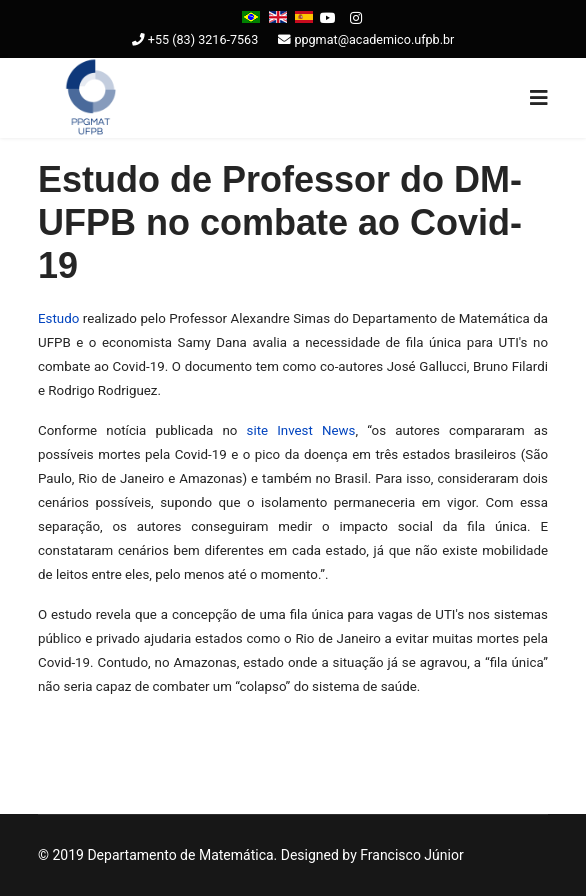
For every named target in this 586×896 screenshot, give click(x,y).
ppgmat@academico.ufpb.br (374, 39)
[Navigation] (539, 98)
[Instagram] (356, 18)
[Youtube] (328, 18)
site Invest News (301, 430)
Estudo (58, 318)
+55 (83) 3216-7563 (203, 39)
